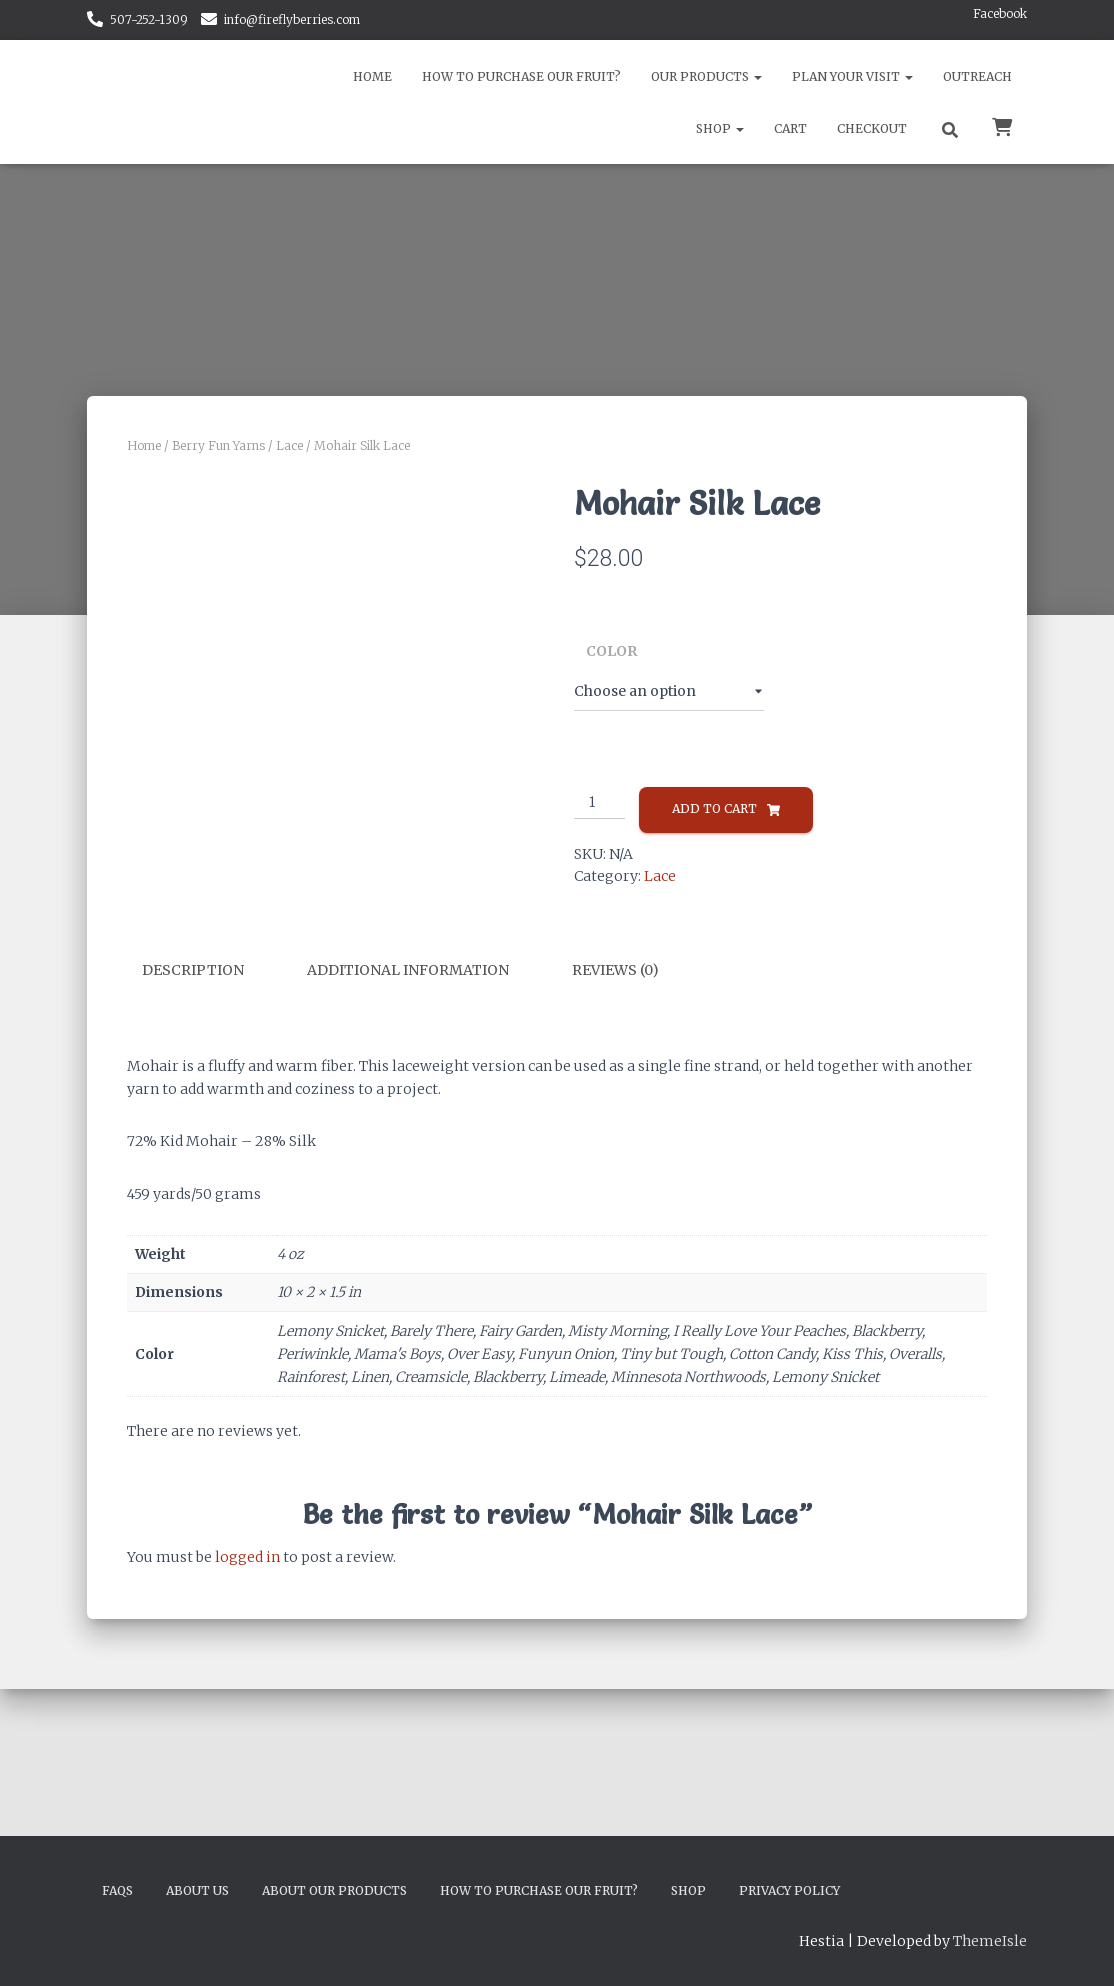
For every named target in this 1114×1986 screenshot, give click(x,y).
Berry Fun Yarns (218, 445)
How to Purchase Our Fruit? (521, 76)
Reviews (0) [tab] (615, 1213)
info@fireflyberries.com (292, 19)
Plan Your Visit (852, 76)
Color (611, 651)
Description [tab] (193, 1213)
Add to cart (714, 808)
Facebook (1000, 13)
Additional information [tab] (408, 1213)
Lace (289, 445)
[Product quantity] (599, 803)
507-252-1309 (149, 19)
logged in (247, 1800)
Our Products (706, 76)
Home (372, 76)
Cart (790, 128)
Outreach (977, 76)
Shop (720, 128)
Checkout (872, 128)
